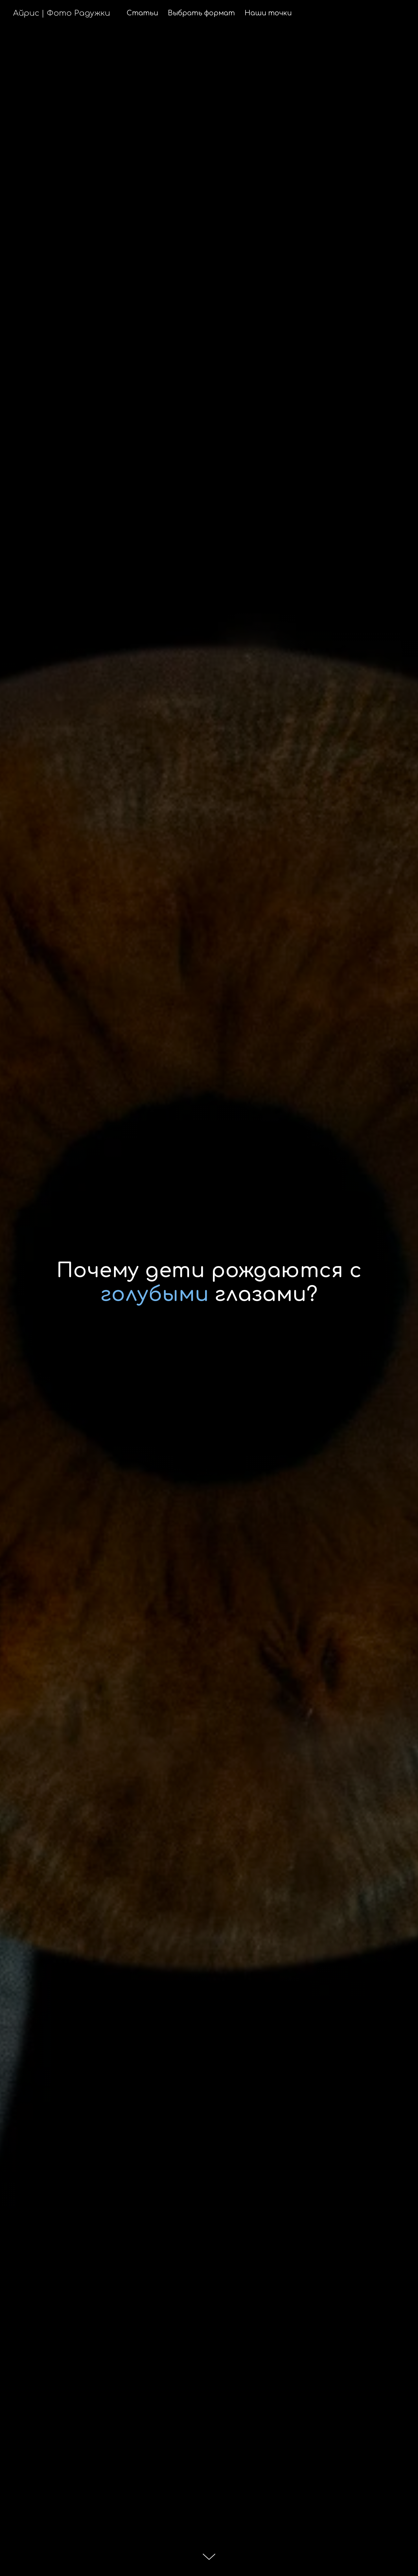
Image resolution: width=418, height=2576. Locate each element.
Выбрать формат (201, 13)
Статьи (142, 13)
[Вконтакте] (398, 13)
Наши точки (268, 13)
